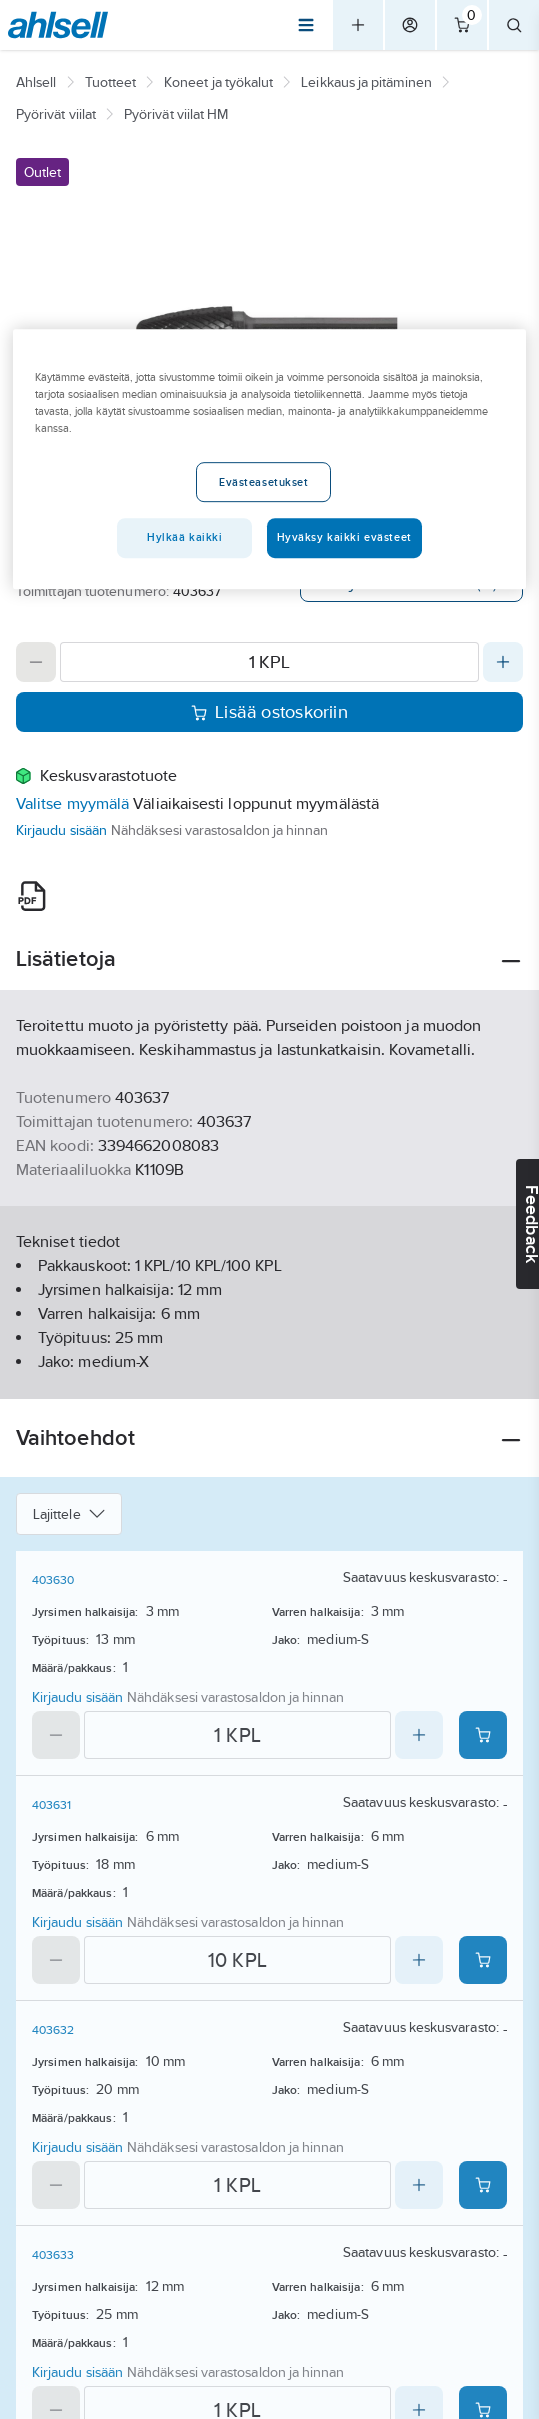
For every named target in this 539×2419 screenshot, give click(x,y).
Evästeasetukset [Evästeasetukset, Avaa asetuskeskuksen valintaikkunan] (264, 482)
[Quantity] (269, 662)
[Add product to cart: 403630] (483, 1735)
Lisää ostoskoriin (269, 712)
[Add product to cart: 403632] (483, 2185)
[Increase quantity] (503, 662)
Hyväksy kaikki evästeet (344, 537)
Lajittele (69, 1514)
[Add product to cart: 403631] (483, 1960)
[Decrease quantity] (36, 662)
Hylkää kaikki (184, 537)
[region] (269, 459)
